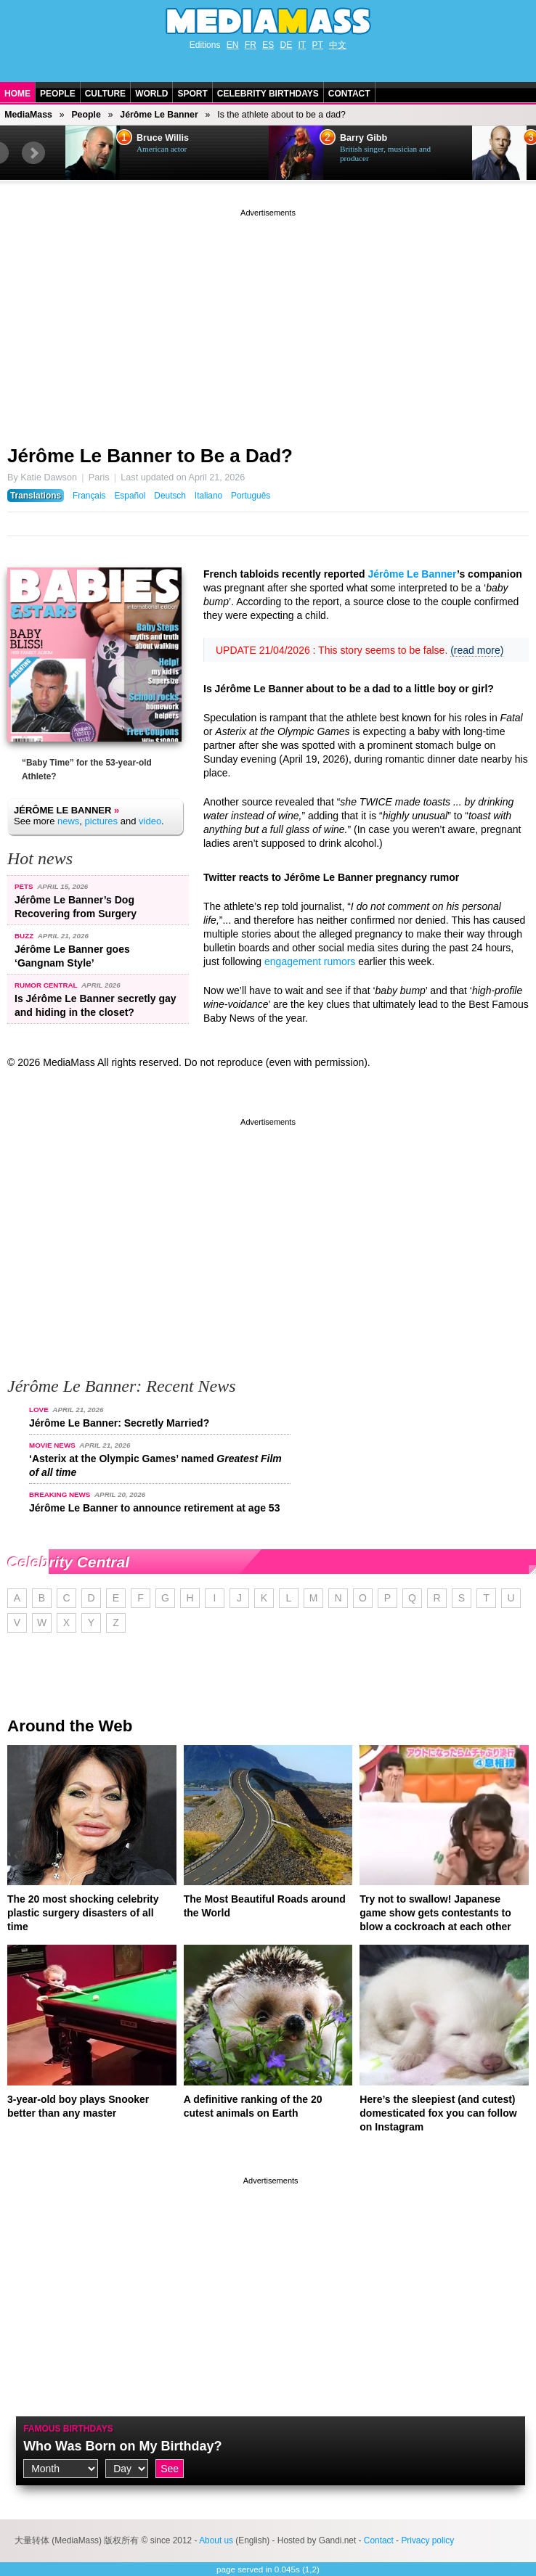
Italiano (208, 496)
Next (33, 153)
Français (89, 496)
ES (268, 45)
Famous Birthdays (68, 2429)
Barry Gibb (363, 138)
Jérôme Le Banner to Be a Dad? (150, 456)
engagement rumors (309, 961)
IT (302, 45)
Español (129, 496)
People (58, 94)
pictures (101, 821)
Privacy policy (427, 2540)
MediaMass (28, 115)
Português (250, 496)
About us (216, 2540)
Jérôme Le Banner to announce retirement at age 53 (154, 1508)
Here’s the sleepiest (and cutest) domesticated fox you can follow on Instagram (438, 2113)
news (68, 821)
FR (250, 45)
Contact (349, 94)
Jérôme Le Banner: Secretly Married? (119, 1423)
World (151, 94)
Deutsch (170, 496)
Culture (105, 94)
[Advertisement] (268, 321)
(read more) (476, 650)
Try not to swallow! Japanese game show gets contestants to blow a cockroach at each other (435, 1912)
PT (317, 45)
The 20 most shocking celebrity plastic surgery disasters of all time (83, 1912)
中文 (337, 45)
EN (233, 45)
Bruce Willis (163, 138)
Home (17, 94)
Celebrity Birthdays (268, 94)
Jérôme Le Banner (159, 115)
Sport (192, 94)
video (150, 821)
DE (286, 45)
